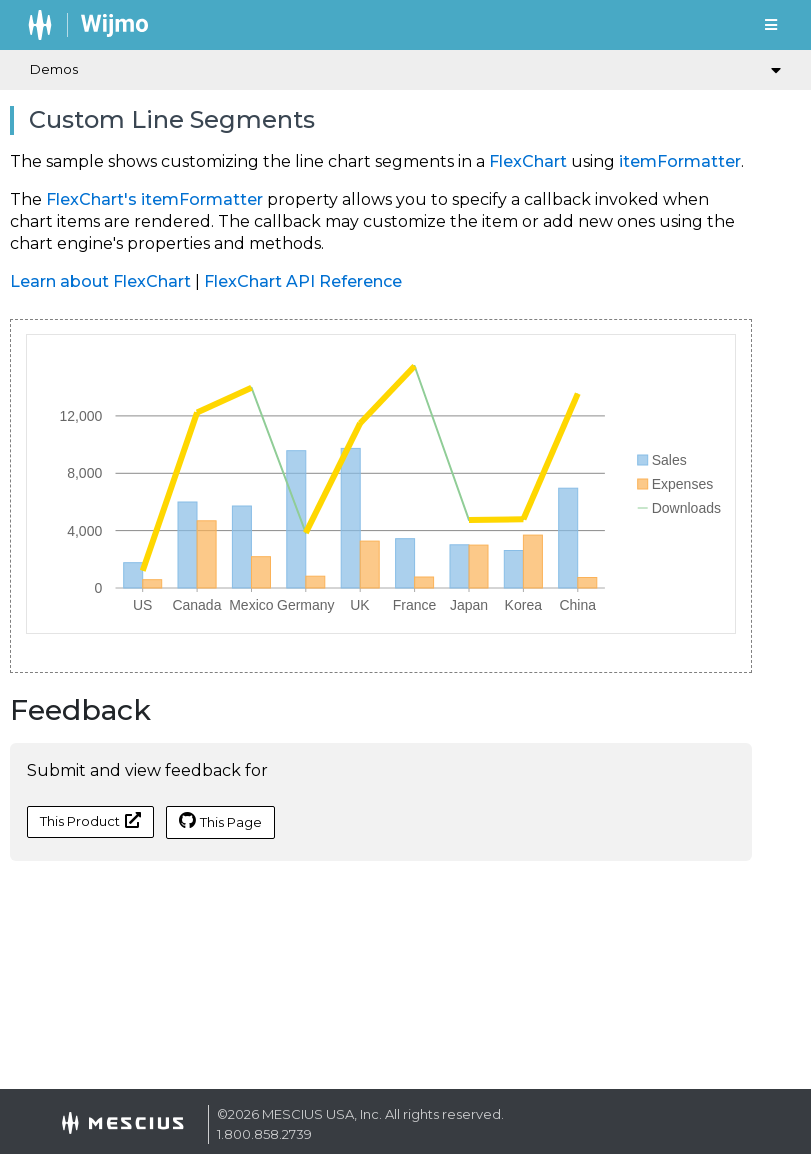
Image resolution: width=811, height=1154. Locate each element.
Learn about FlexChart (100, 281)
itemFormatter (680, 161)
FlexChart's (91, 199)
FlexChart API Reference (303, 281)
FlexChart (528, 161)
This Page (220, 821)
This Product (90, 820)
